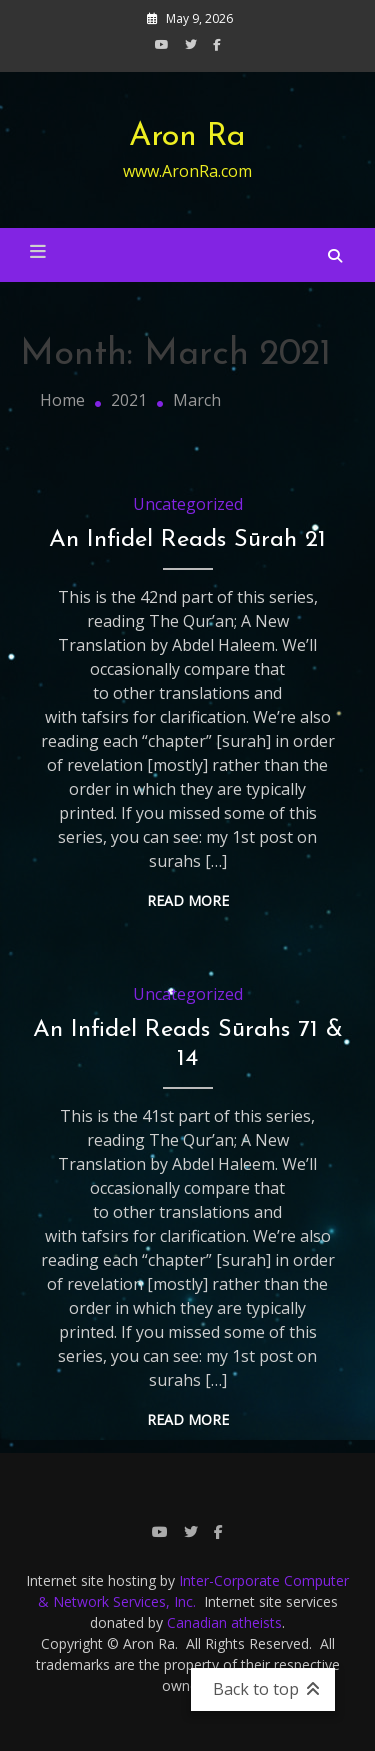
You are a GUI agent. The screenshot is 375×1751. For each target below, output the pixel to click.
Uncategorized (188, 504)
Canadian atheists (224, 1622)
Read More (188, 900)
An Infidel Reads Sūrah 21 (187, 540)
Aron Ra (187, 137)
